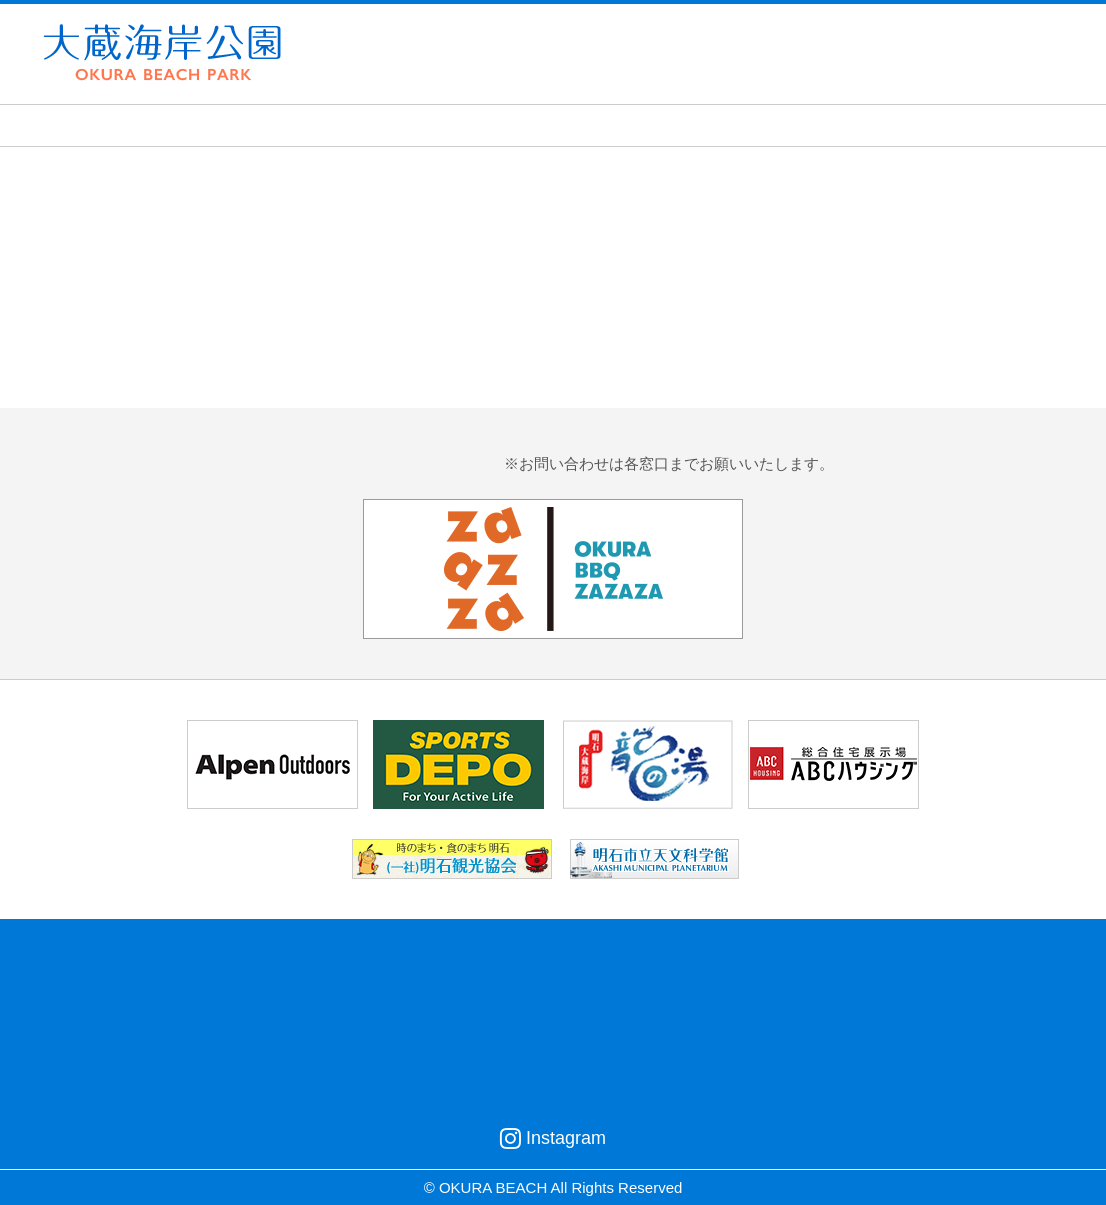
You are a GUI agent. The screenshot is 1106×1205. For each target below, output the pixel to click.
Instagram (553, 1138)
